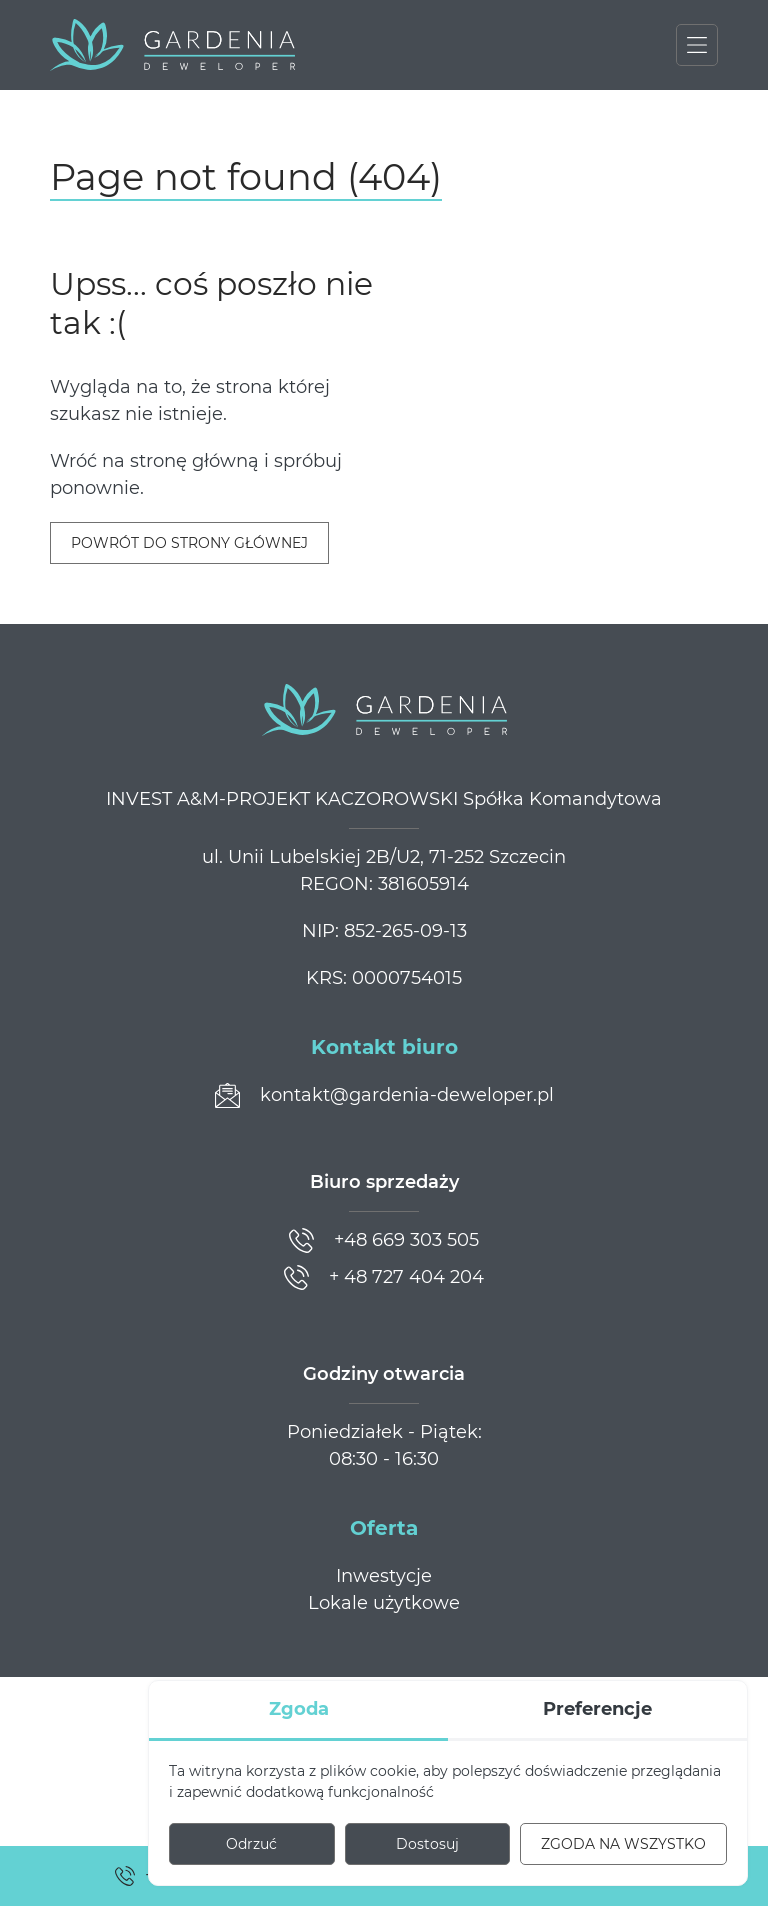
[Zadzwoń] (384, 1240)
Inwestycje (384, 1576)
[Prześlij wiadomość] (384, 1095)
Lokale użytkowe (384, 1603)
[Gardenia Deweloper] (172, 45)
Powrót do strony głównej (189, 543)
